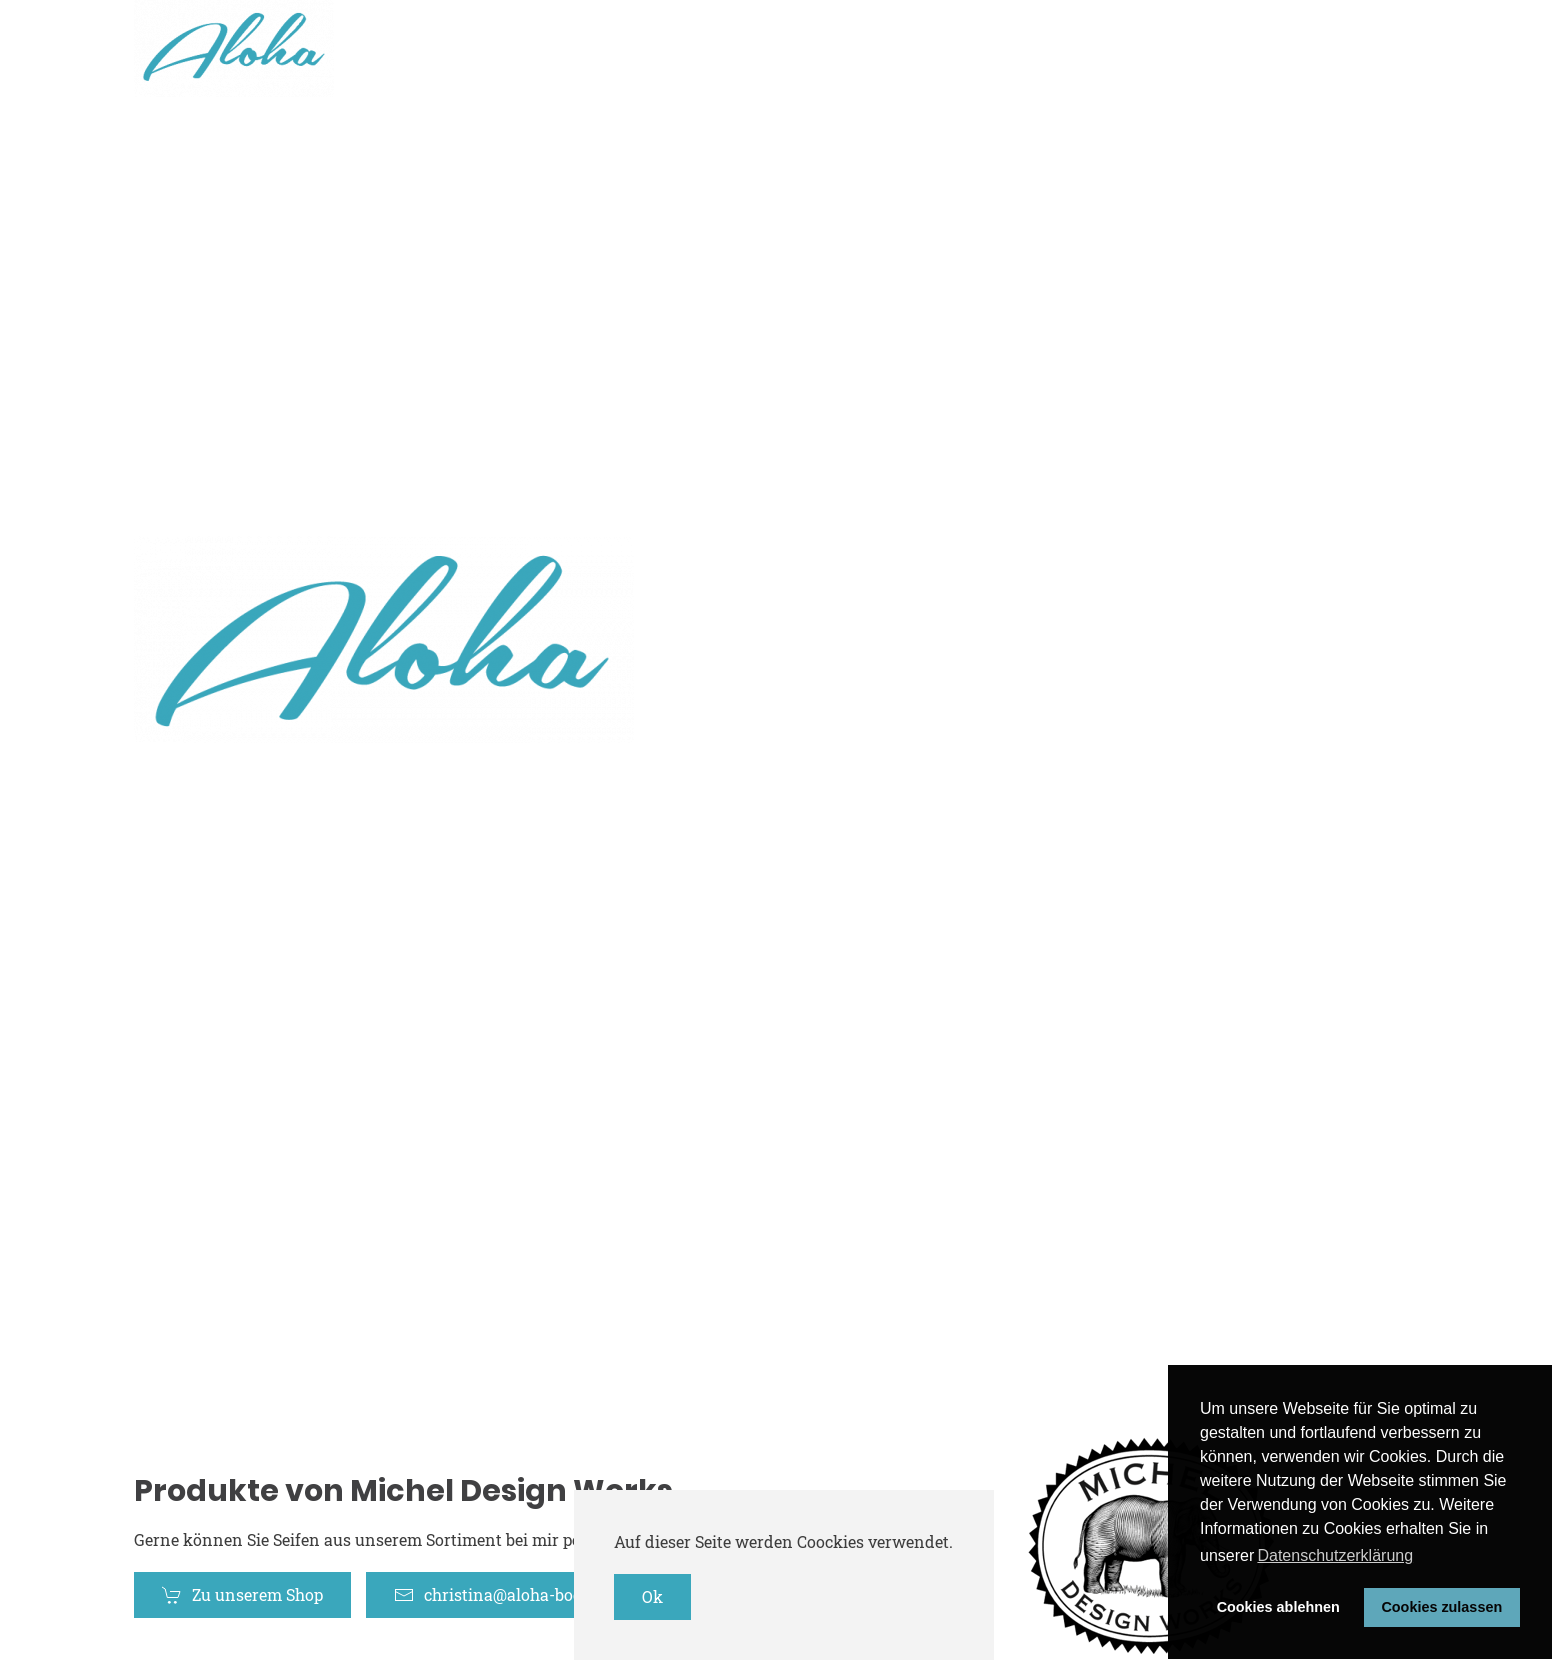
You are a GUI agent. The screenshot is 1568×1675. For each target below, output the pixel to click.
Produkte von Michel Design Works (403, 1491)
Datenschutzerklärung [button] (1335, 1555)
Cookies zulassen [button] (1441, 1607)
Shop (1227, 48)
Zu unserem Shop (242, 1594)
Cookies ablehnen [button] (1278, 1607)
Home (1135, 48)
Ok (652, 1596)
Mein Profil (1340, 48)
